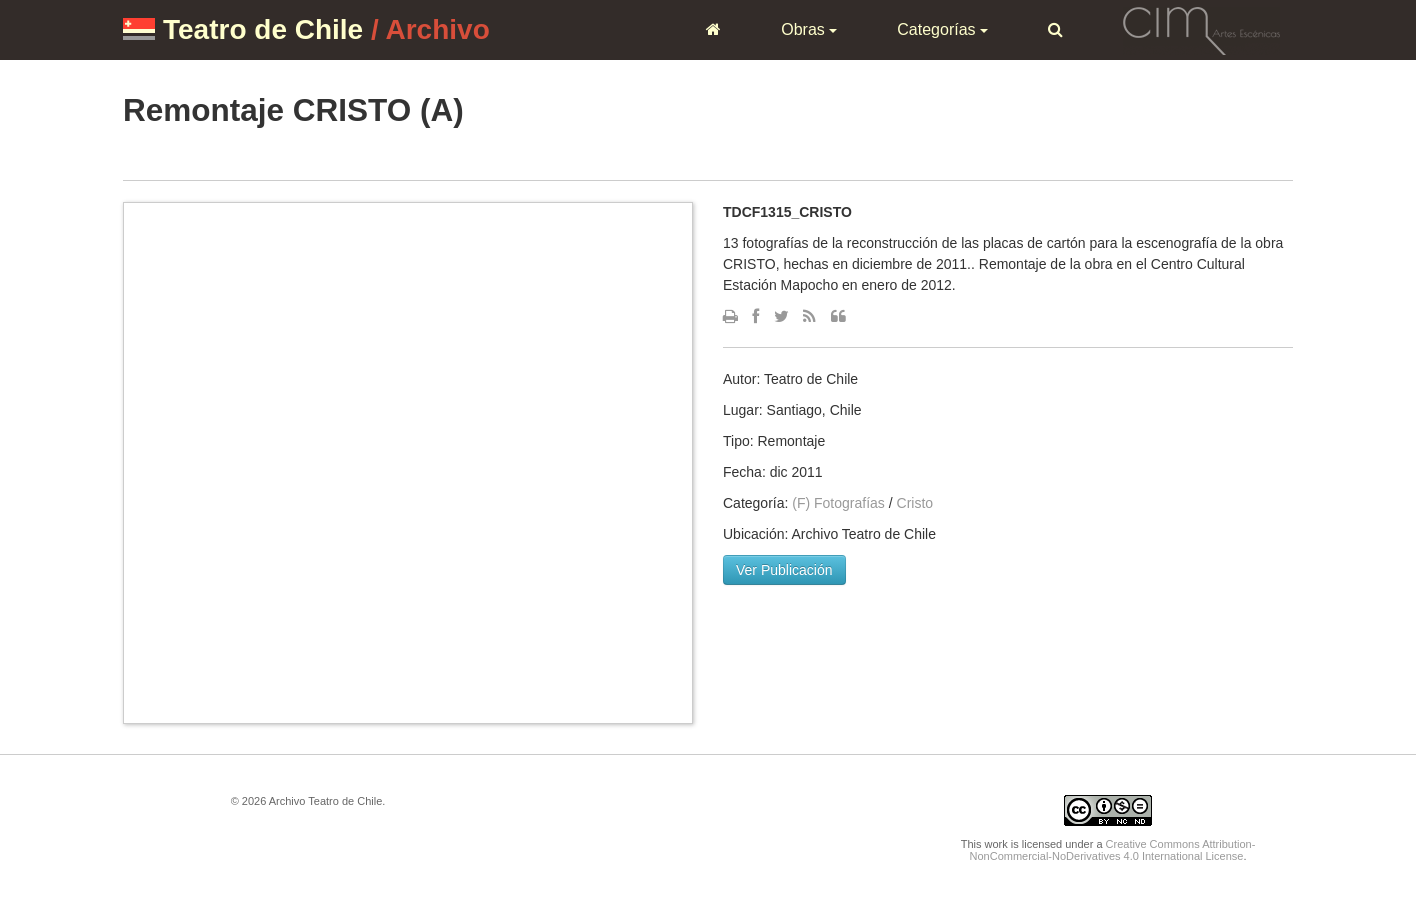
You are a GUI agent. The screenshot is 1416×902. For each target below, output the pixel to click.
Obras (809, 29)
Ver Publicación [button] (784, 570)
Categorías (942, 29)
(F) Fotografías (838, 503)
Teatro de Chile (263, 29)
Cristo (915, 503)
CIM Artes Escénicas (1201, 29)
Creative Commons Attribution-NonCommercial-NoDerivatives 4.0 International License (1113, 850)
